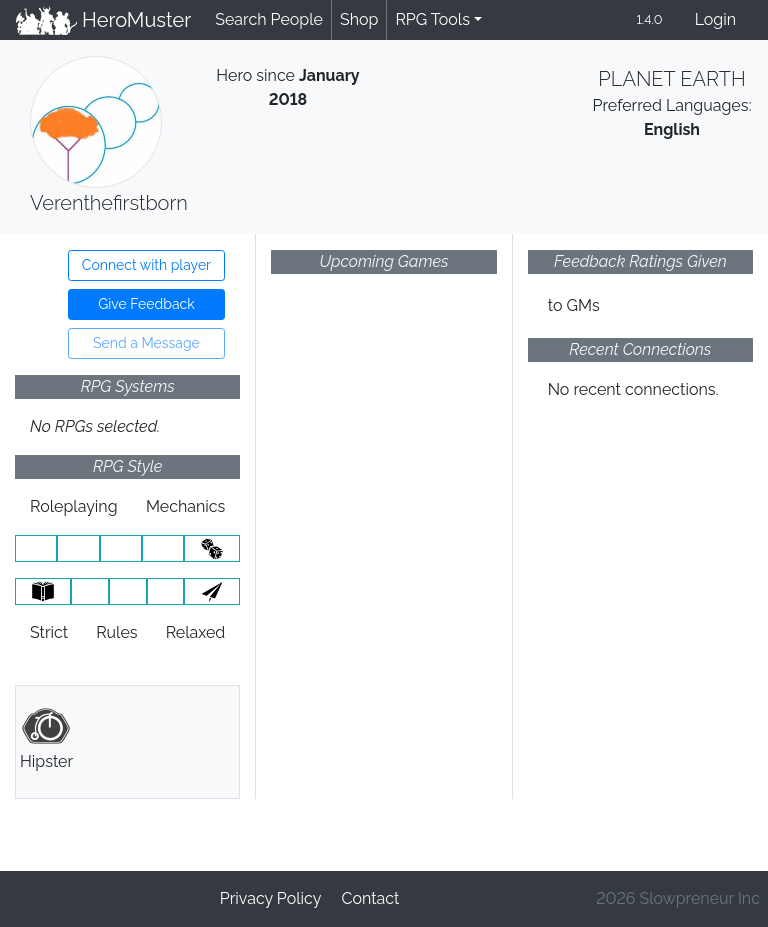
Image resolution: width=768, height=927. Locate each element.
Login (715, 19)
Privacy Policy (271, 898)
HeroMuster (103, 20)
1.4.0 (649, 19)
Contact (370, 898)
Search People (269, 19)
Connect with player (146, 265)
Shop (359, 19)
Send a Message (146, 343)
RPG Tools (432, 19)
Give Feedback (146, 304)
